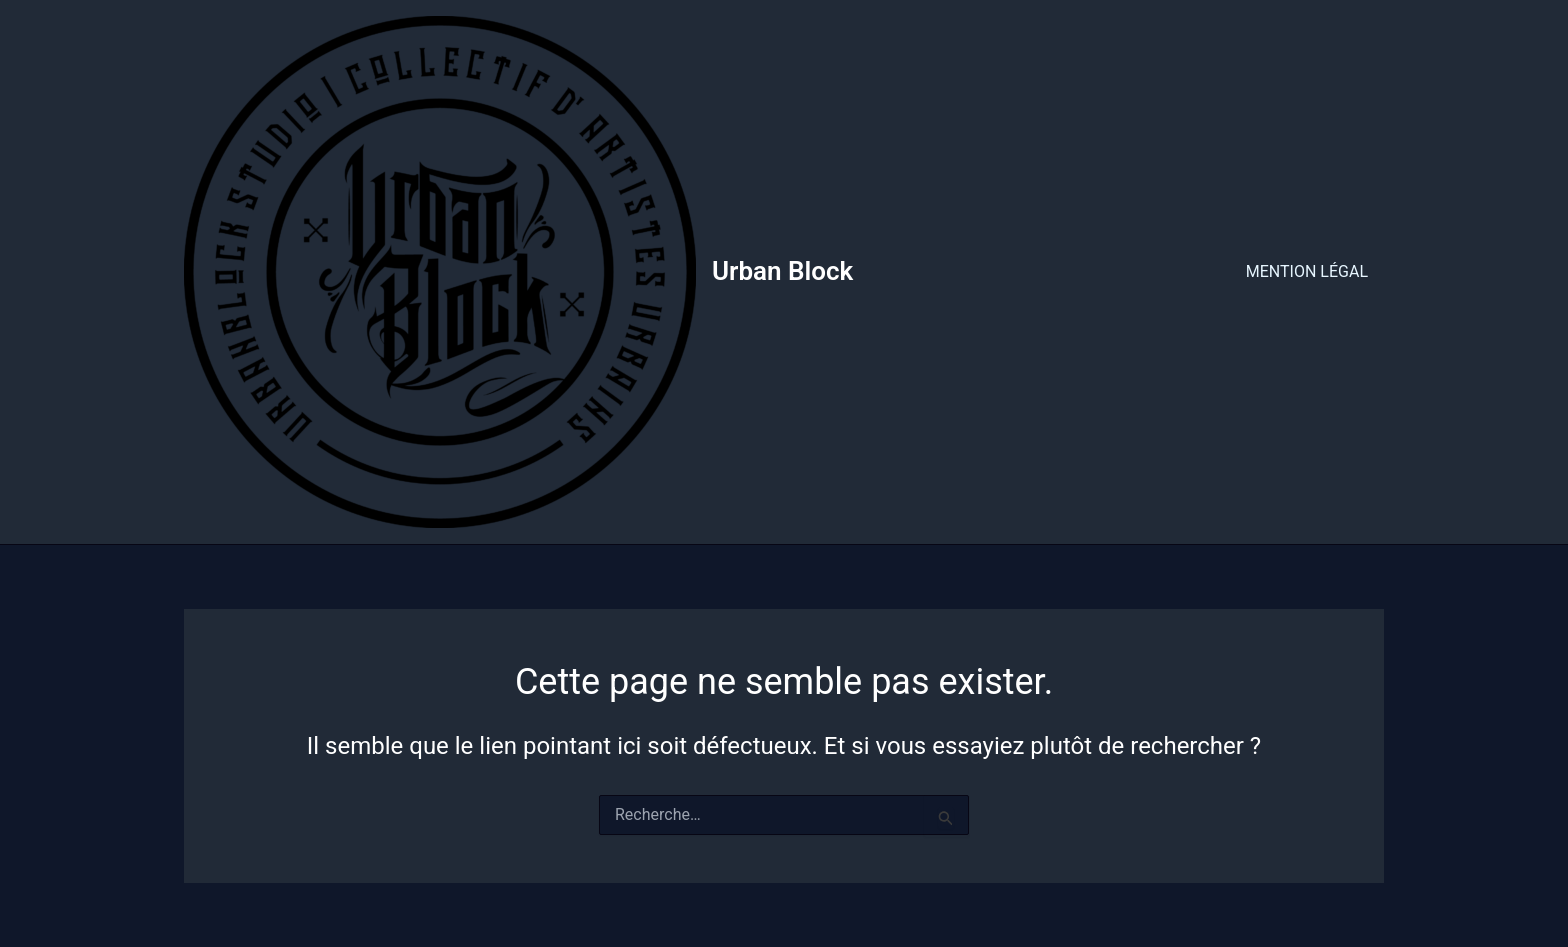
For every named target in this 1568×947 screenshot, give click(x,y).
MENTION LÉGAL (1307, 271)
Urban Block (782, 271)
